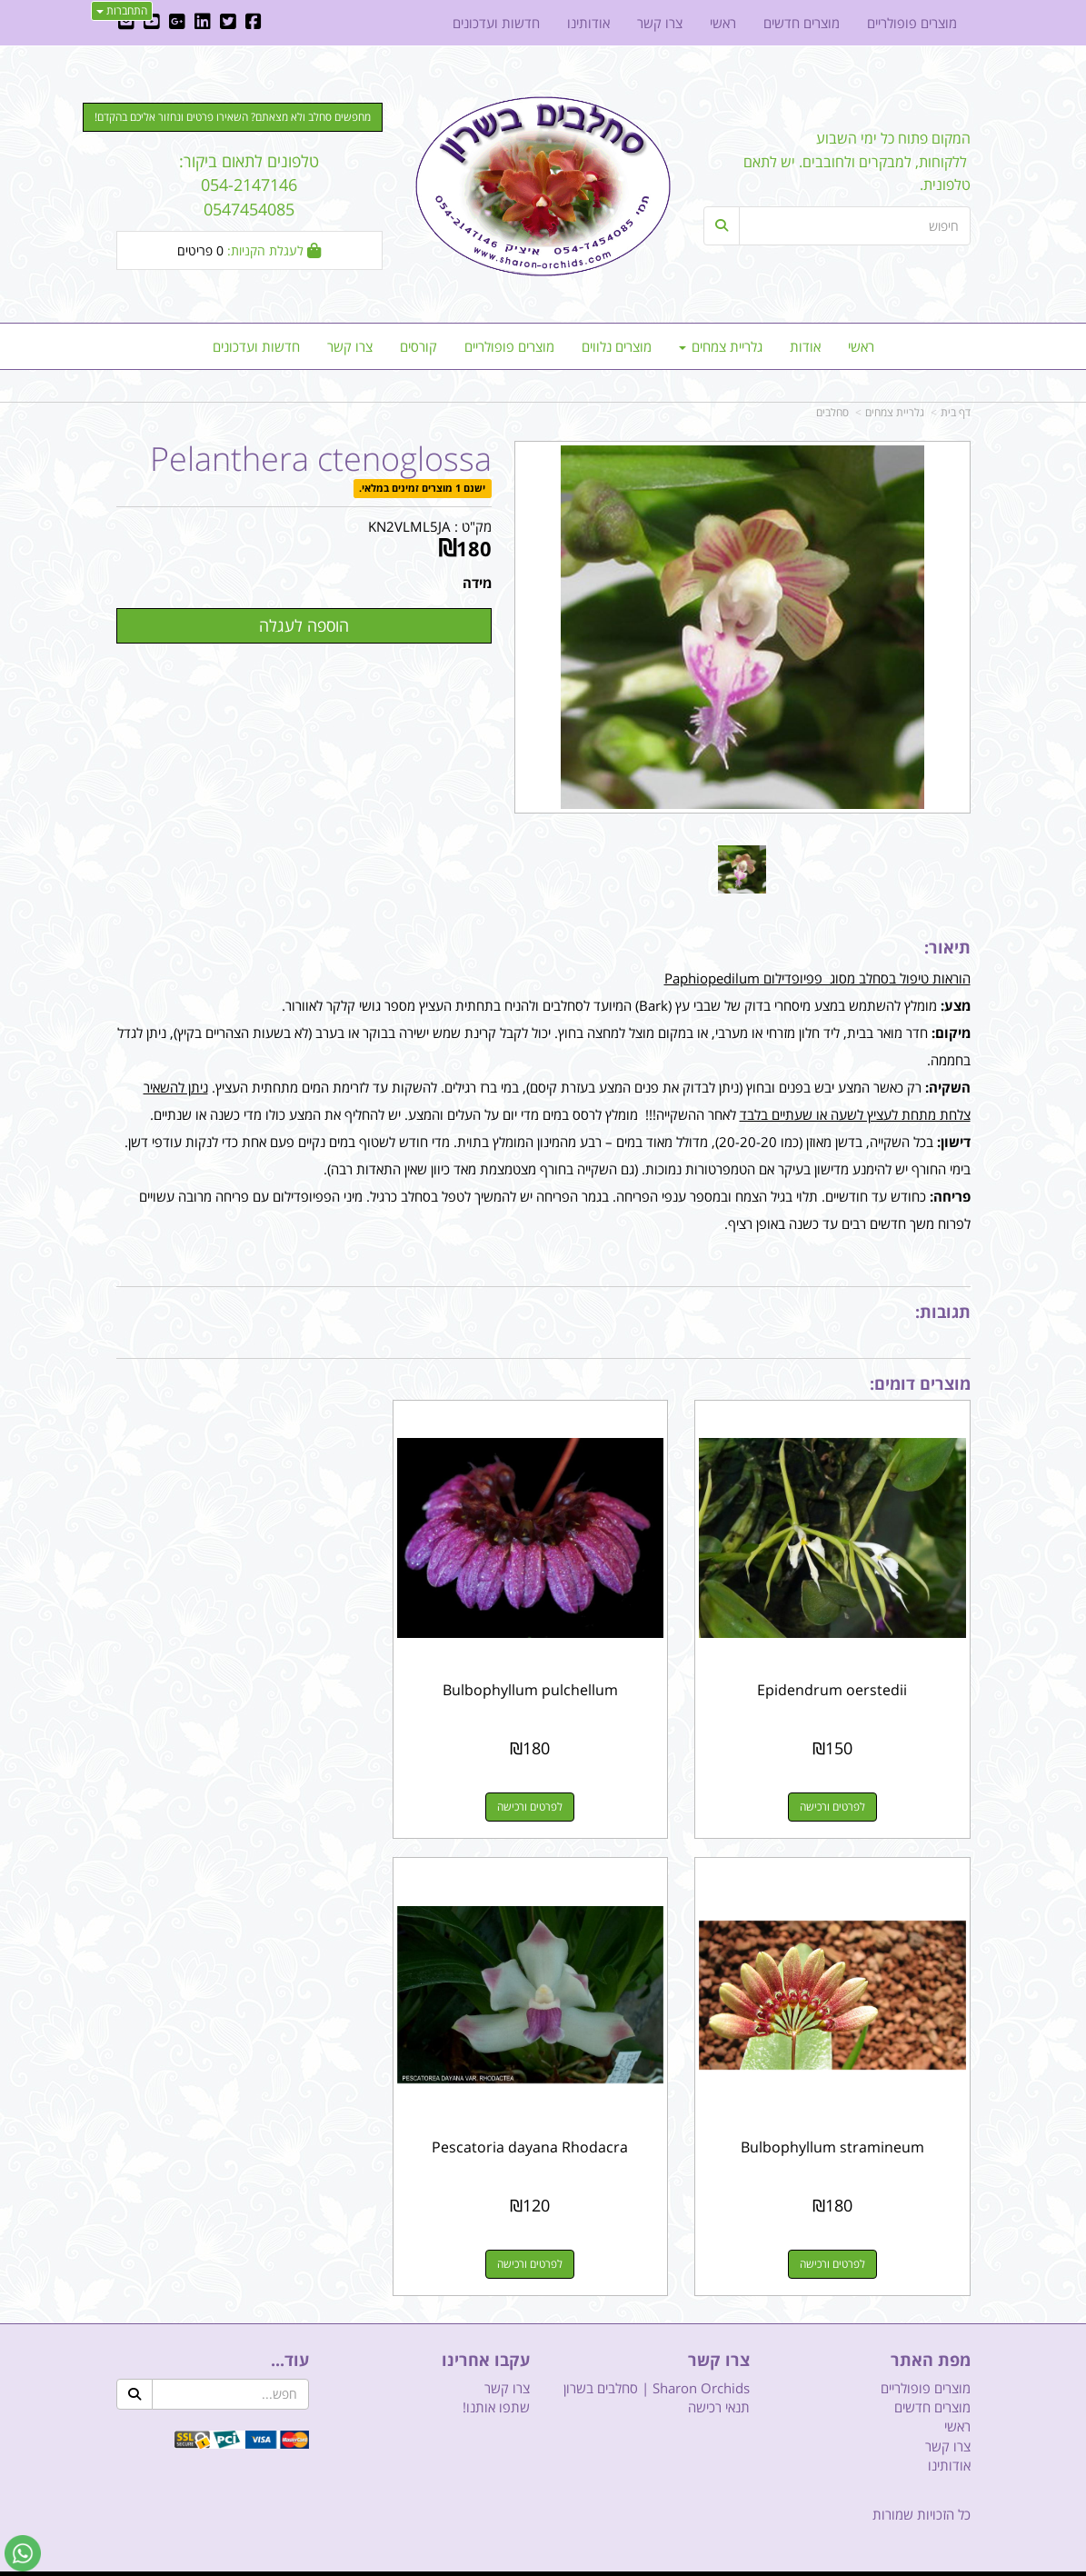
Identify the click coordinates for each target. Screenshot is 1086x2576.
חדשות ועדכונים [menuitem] (256, 346)
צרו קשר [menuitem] (350, 346)
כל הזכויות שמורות (921, 2495)
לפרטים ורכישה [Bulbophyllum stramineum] (249, 1797)
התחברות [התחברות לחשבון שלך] (121, 10)
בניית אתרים (478, 2564)
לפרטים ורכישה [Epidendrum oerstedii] (837, 1797)
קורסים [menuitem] (418, 346)
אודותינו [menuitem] (588, 23)
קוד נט (517, 2564)
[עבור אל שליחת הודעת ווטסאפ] (23, 2553)
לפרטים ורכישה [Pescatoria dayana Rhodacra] (837, 2244)
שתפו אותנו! (496, 2388)
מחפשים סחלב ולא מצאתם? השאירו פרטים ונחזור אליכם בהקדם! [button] (233, 117)
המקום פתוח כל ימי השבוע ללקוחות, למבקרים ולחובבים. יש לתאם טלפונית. (857, 161)
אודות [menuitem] (805, 346)
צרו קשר (507, 2369)
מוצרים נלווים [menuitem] (617, 346)
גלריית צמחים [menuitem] (720, 346)
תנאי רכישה (719, 2388)
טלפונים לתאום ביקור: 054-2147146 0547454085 (249, 185)
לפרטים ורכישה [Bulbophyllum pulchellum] (543, 1797)
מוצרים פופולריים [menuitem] (509, 346)
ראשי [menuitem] (861, 346)
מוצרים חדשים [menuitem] (801, 23)
